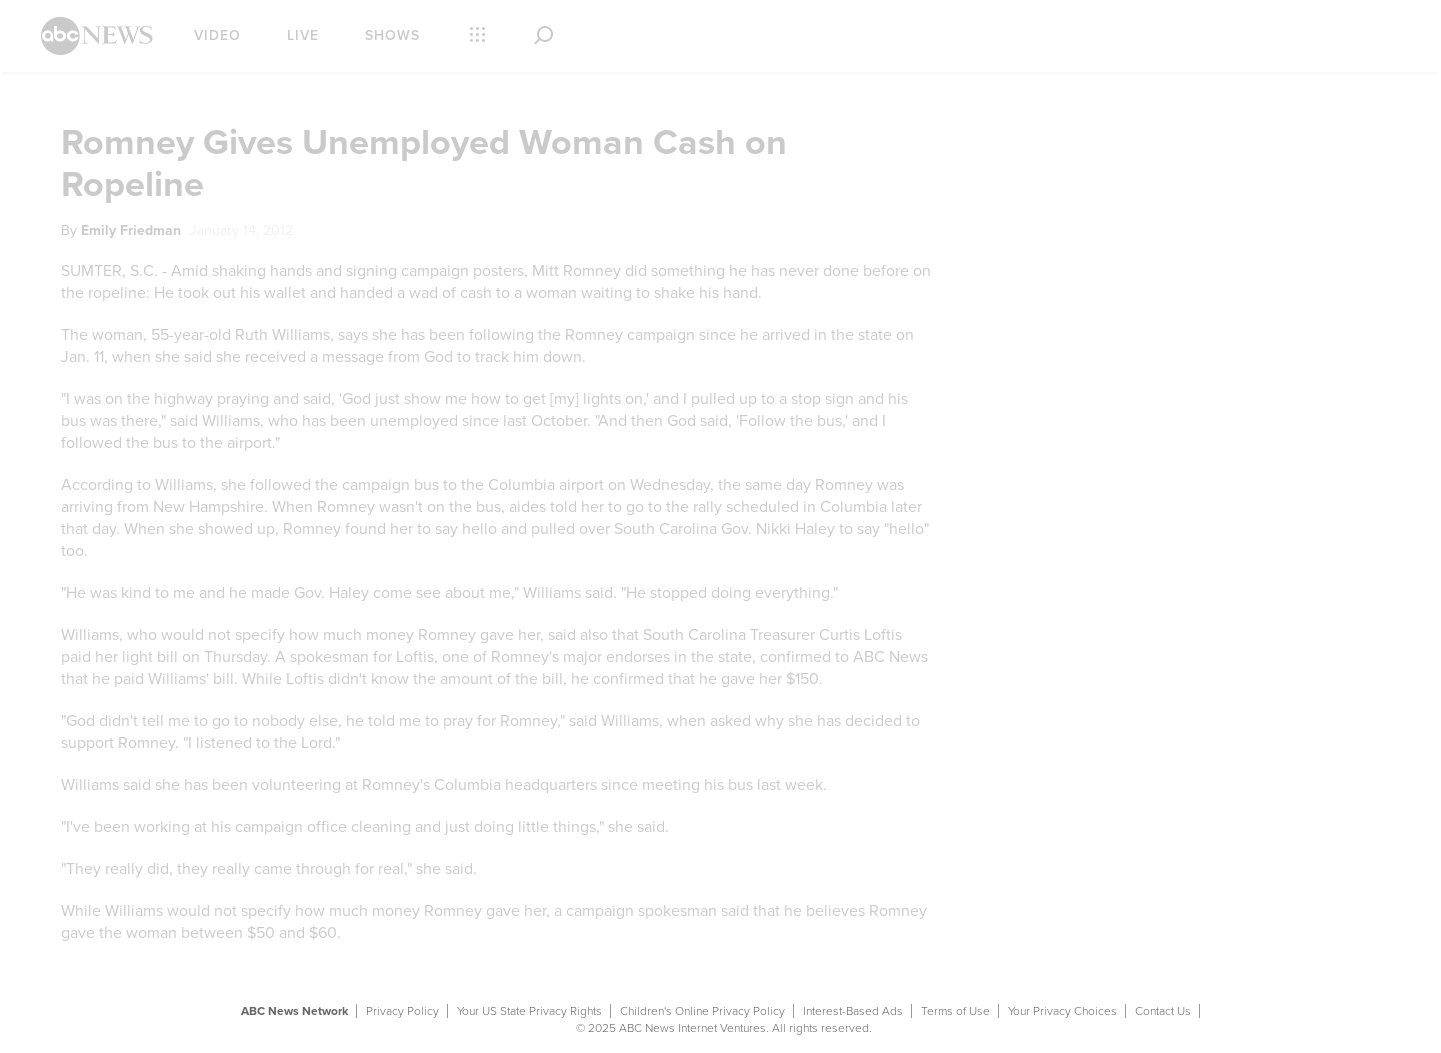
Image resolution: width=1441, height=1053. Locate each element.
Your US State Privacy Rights (529, 1011)
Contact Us (1163, 1011)
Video (217, 35)
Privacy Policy (402, 1011)
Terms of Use (955, 1011)
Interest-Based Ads (853, 1011)
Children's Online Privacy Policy (702, 1011)
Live (303, 35)
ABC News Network (294, 1011)
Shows (392, 35)
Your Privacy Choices (1062, 1011)
